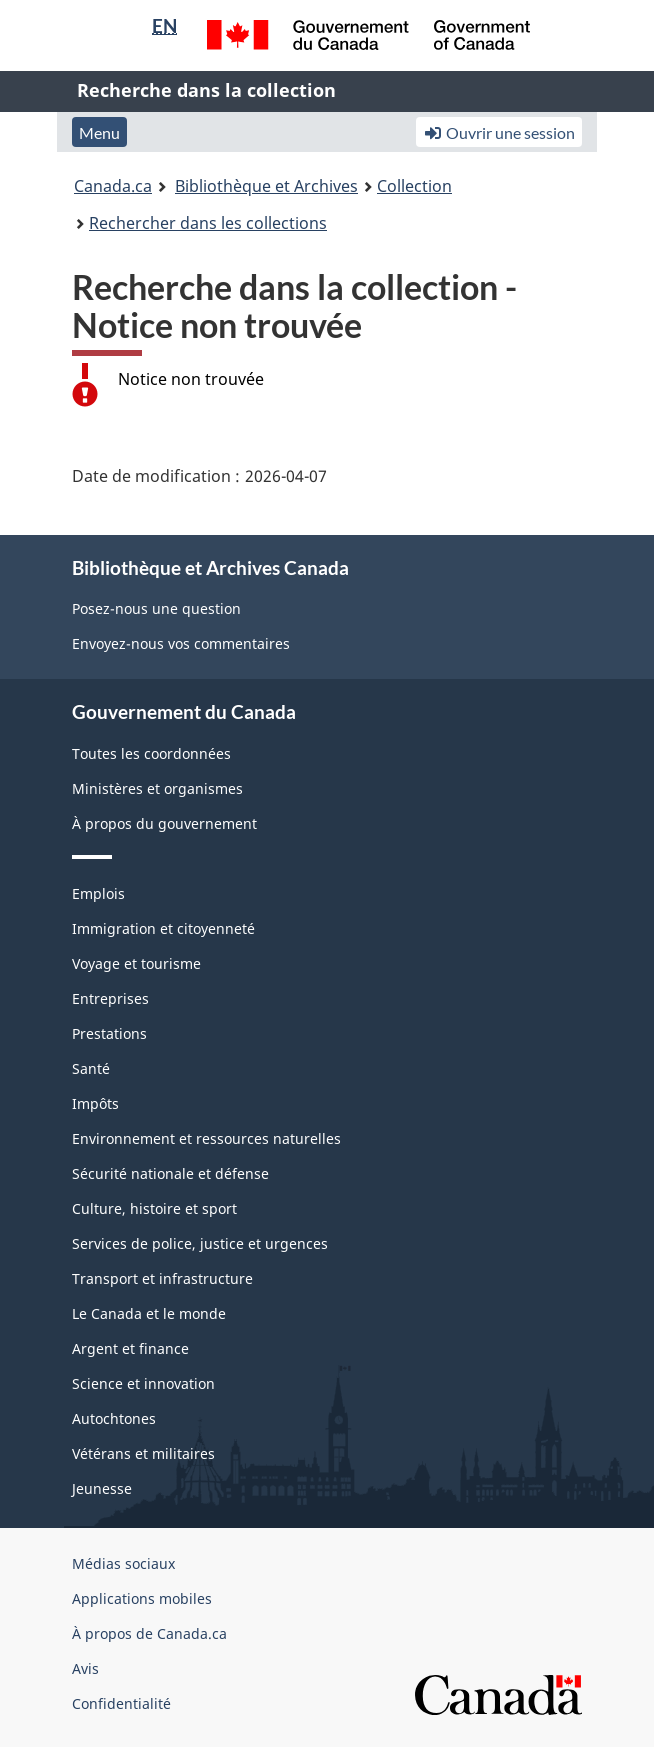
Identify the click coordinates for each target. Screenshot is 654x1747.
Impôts (95, 1103)
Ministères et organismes (157, 788)
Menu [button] (99, 132)
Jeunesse (102, 1488)
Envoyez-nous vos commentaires (181, 643)
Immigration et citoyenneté (163, 928)
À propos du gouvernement (164, 823)
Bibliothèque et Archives (266, 186)
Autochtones (114, 1418)
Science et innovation (143, 1383)
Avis (85, 1668)
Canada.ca (113, 186)
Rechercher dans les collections (208, 223)
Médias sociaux (123, 1563)
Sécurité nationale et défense (170, 1173)
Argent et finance (130, 1348)
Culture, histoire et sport (154, 1208)
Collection (414, 186)
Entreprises (110, 998)
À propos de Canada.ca (149, 1633)
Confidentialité (121, 1703)
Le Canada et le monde (149, 1313)
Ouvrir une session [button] (499, 132)
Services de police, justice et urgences (200, 1243)
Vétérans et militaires (143, 1453)
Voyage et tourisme (136, 963)
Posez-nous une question (156, 608)
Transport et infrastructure (162, 1278)
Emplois (98, 893)
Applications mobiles (142, 1598)
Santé (91, 1068)
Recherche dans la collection (206, 90)
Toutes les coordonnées (151, 753)
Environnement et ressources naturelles (206, 1138)
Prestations (109, 1033)
